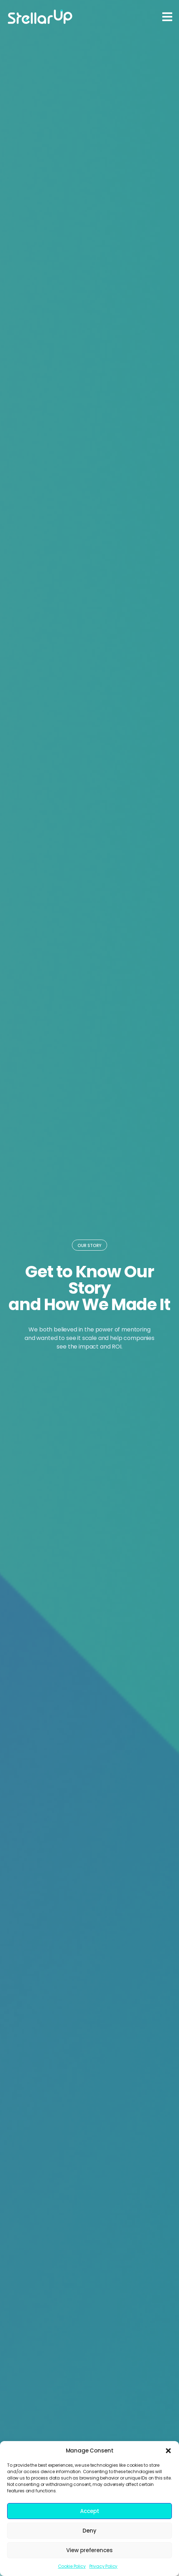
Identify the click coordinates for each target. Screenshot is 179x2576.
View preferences (89, 2550)
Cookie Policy (72, 2566)
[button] (168, 2450)
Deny (89, 2530)
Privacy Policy (103, 2566)
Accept (89, 2511)
